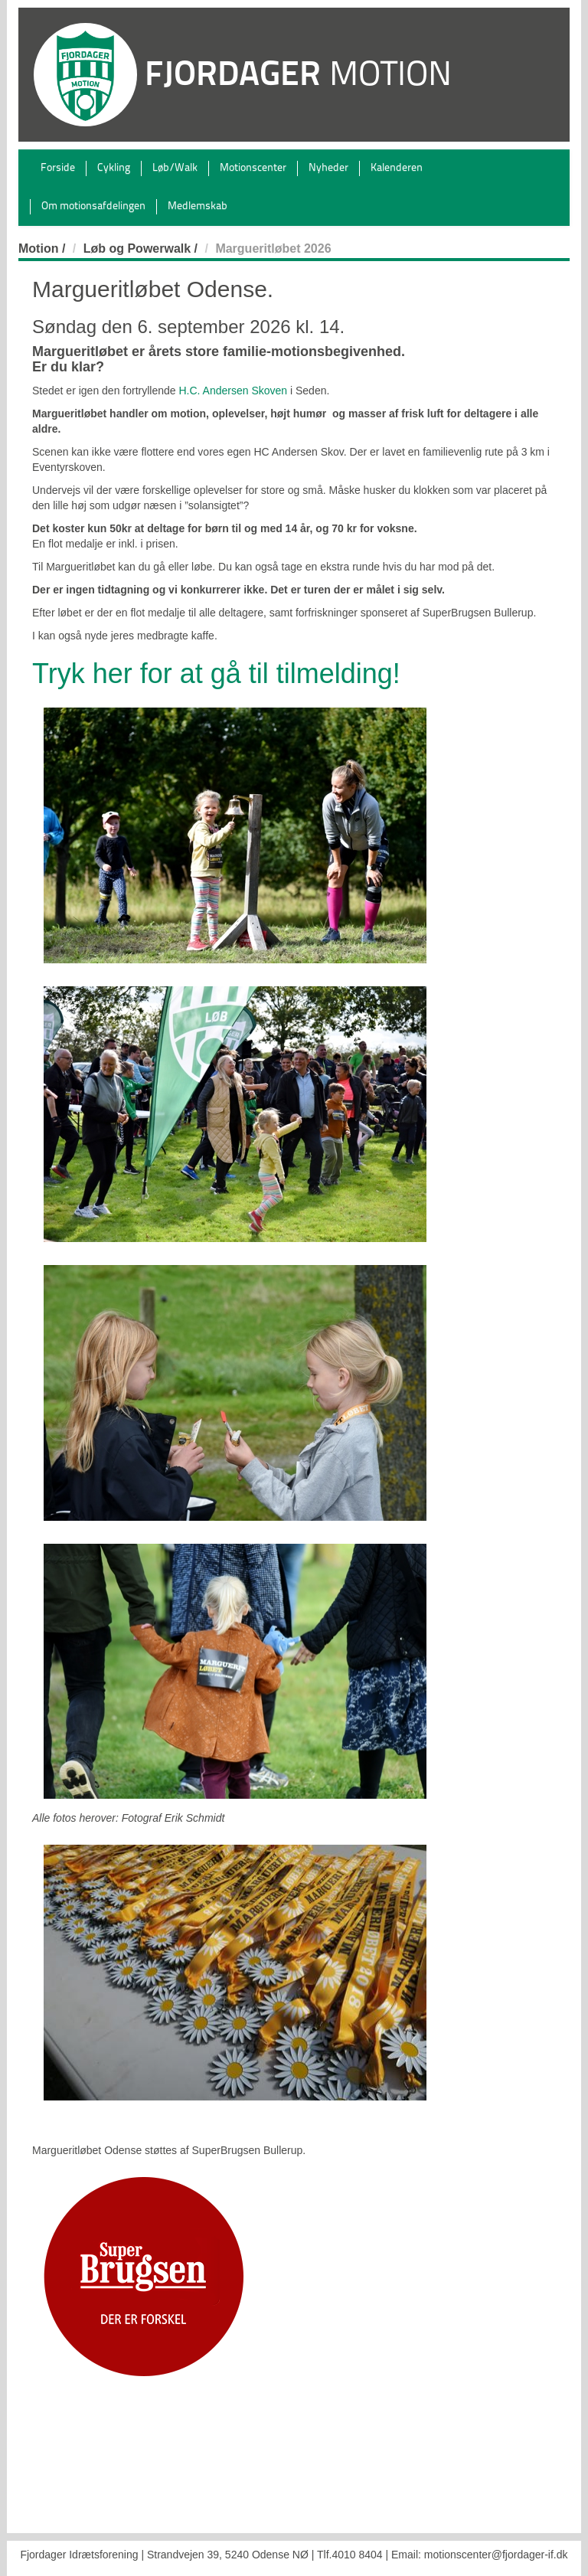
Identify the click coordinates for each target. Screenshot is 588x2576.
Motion (38, 248)
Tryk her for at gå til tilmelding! (216, 673)
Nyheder (328, 168)
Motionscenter (253, 168)
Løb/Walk (175, 168)
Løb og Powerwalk (137, 248)
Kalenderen (397, 168)
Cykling (113, 168)
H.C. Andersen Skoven (232, 390)
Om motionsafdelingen (93, 206)
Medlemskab (197, 206)
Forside (58, 168)
